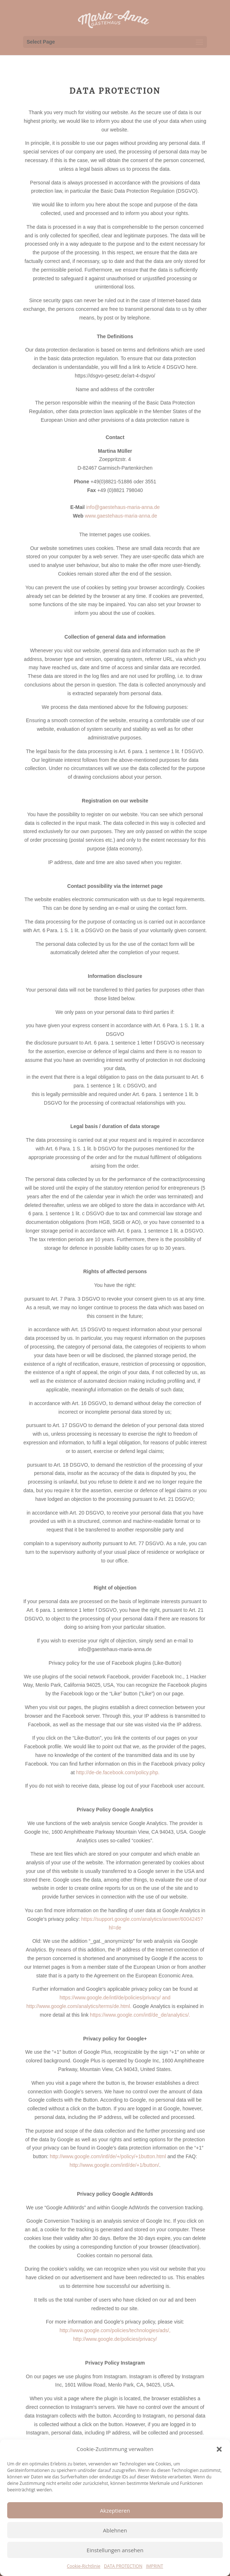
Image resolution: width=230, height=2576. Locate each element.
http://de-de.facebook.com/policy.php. (117, 1772)
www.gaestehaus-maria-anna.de (121, 516)
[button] (219, 2449)
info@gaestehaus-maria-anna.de (123, 507)
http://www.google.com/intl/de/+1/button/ (114, 2165)
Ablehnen (115, 2530)
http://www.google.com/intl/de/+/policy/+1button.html (108, 2156)
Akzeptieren (115, 2510)
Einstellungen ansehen (115, 2550)
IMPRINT (154, 2566)
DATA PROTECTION (123, 2566)
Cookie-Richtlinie (83, 2566)
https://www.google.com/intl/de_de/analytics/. (140, 2015)
